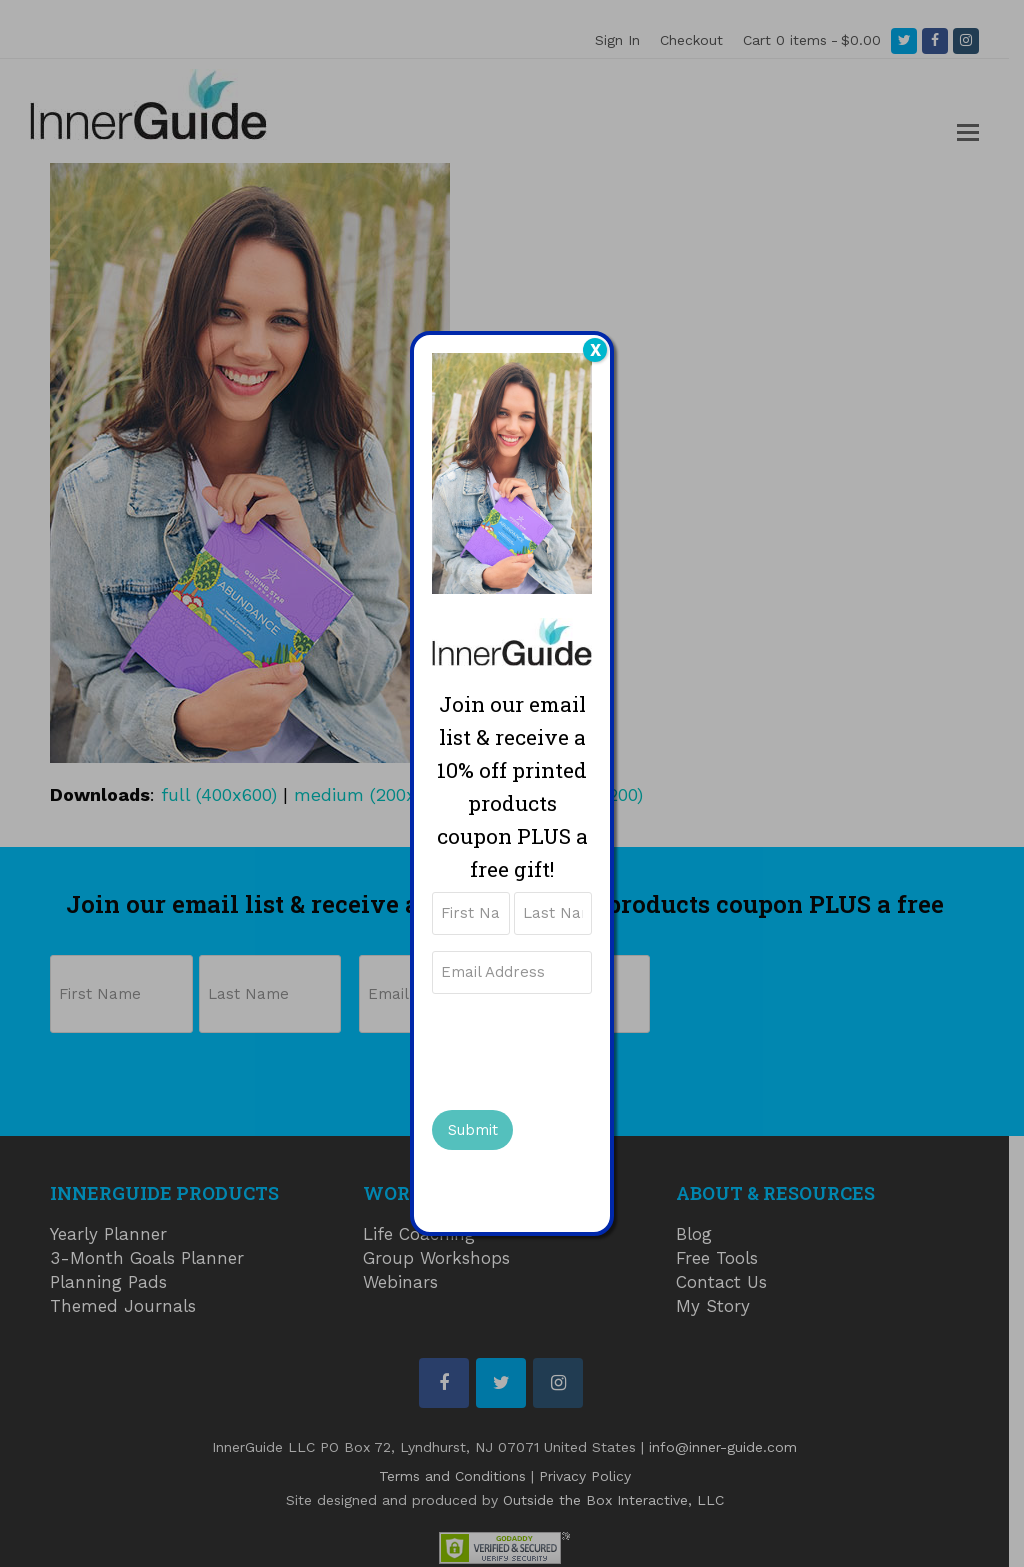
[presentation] (584, 1049)
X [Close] (595, 350)
